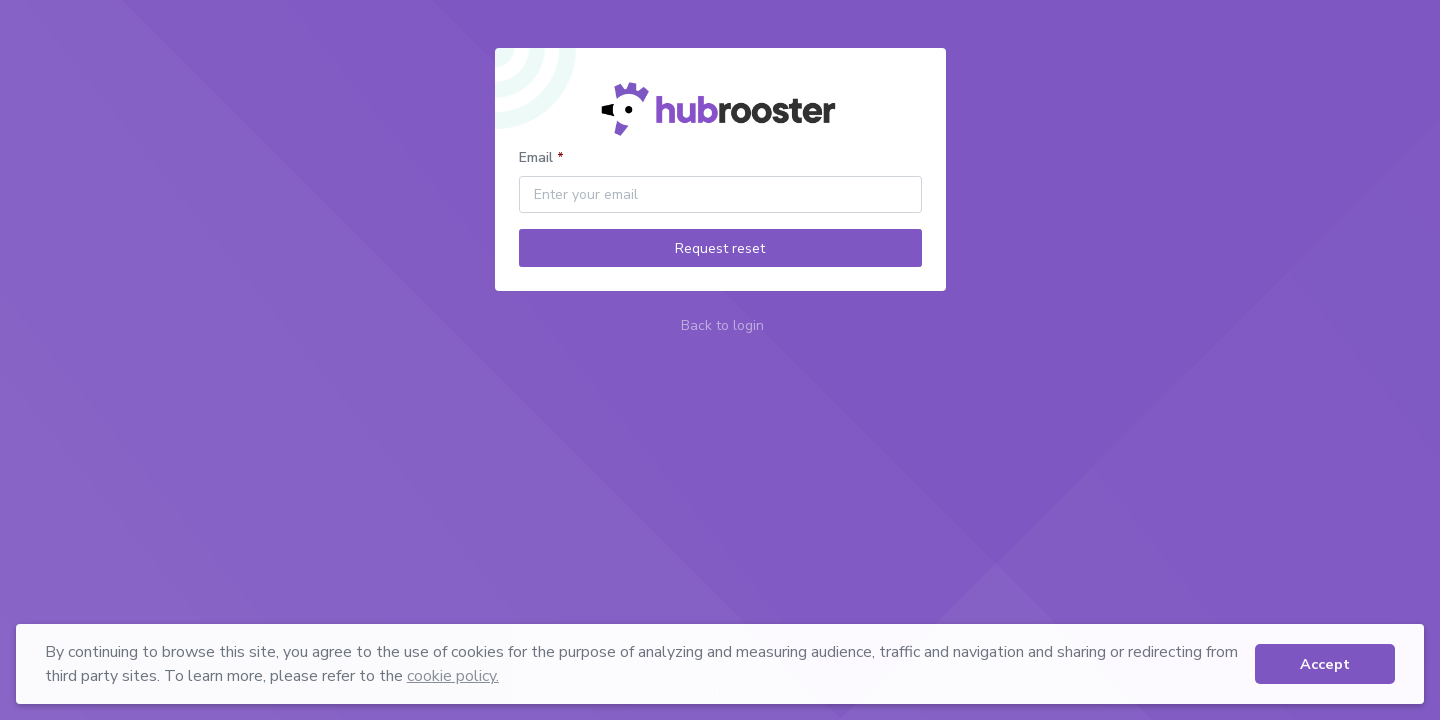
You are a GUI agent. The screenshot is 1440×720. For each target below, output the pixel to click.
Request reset (720, 248)
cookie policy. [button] (453, 676)
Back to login (722, 325)
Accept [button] (1325, 664)
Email (536, 157)
